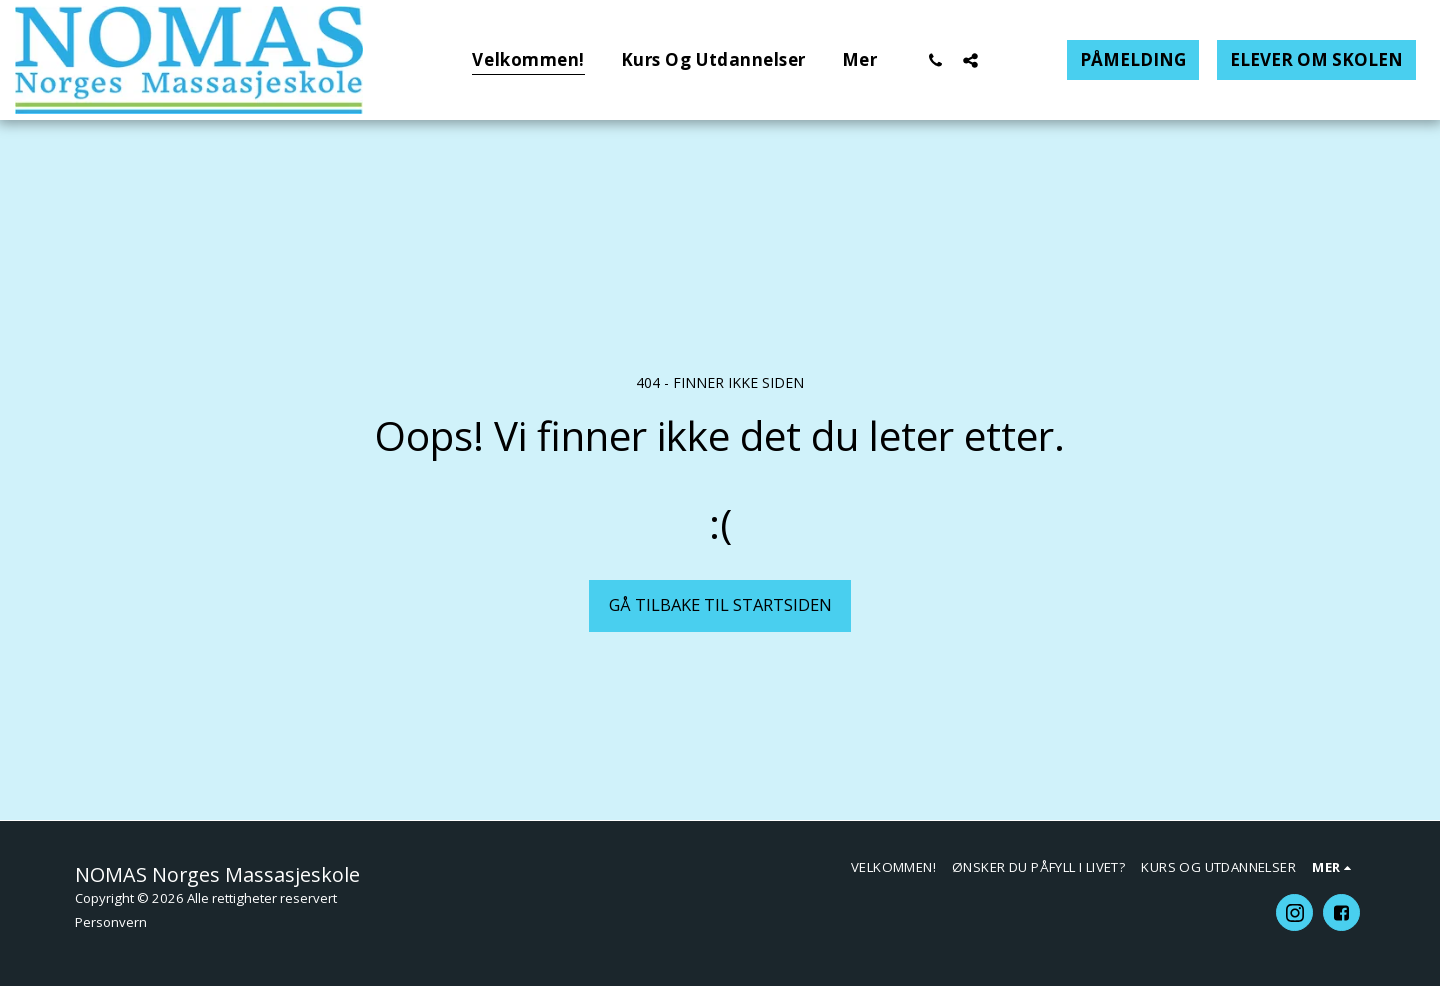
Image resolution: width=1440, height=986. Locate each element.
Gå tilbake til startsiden (720, 604)
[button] (935, 60)
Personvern (111, 922)
